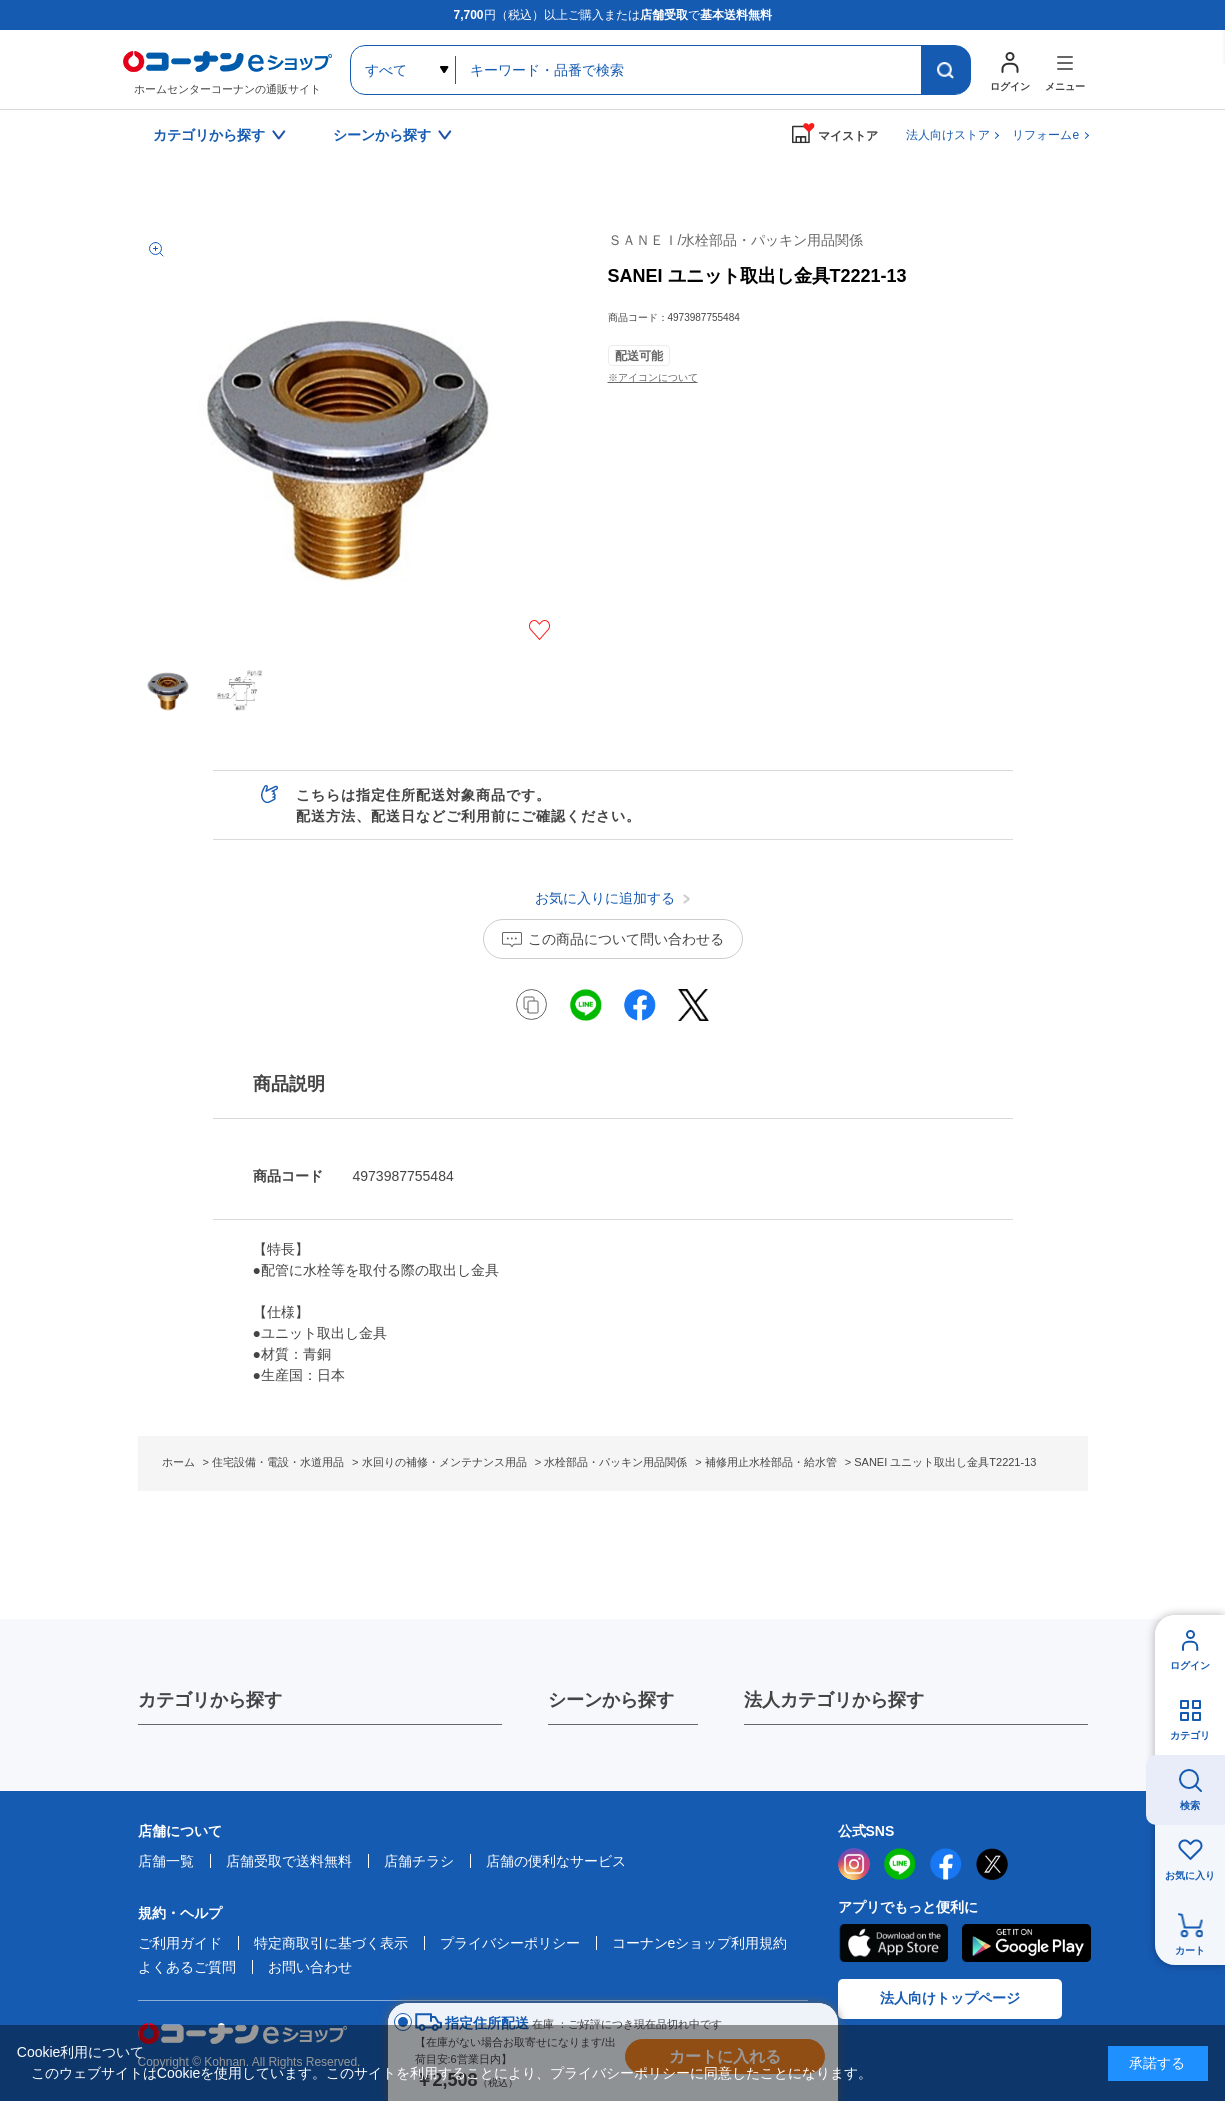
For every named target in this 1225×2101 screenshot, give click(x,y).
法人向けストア (948, 135)
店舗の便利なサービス (556, 1861)
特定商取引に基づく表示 (331, 1943)
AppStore (893, 1943)
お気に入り (1190, 1875)
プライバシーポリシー (510, 1943)
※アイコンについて (653, 377)
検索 (1190, 1805)
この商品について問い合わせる (626, 939)
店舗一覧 (166, 1861)
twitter (992, 1864)
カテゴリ (1190, 1735)
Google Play (1026, 1943)
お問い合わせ (310, 1967)
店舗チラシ (419, 1861)
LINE (900, 1864)
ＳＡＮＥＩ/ (736, 240)
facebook (946, 1864)
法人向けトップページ (950, 1998)
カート (1190, 1950)
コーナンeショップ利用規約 (700, 1943)
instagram (854, 1864)
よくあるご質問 (187, 1967)
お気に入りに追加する (539, 630)
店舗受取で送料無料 (289, 1861)
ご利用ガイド (180, 1943)
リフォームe (1045, 135)
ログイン (1190, 1665)
